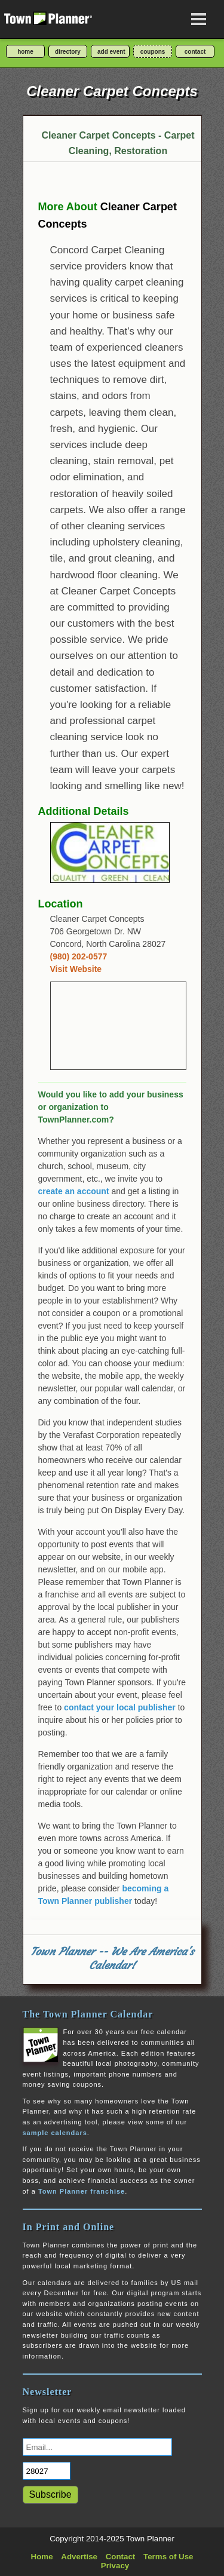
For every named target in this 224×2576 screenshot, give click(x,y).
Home (42, 2556)
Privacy (115, 2565)
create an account (73, 1191)
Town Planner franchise (81, 2191)
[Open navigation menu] (199, 19)
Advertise (79, 2556)
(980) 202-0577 (79, 956)
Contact (121, 2556)
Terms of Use (168, 2556)
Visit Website (76, 969)
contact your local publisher (120, 1707)
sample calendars (55, 2132)
